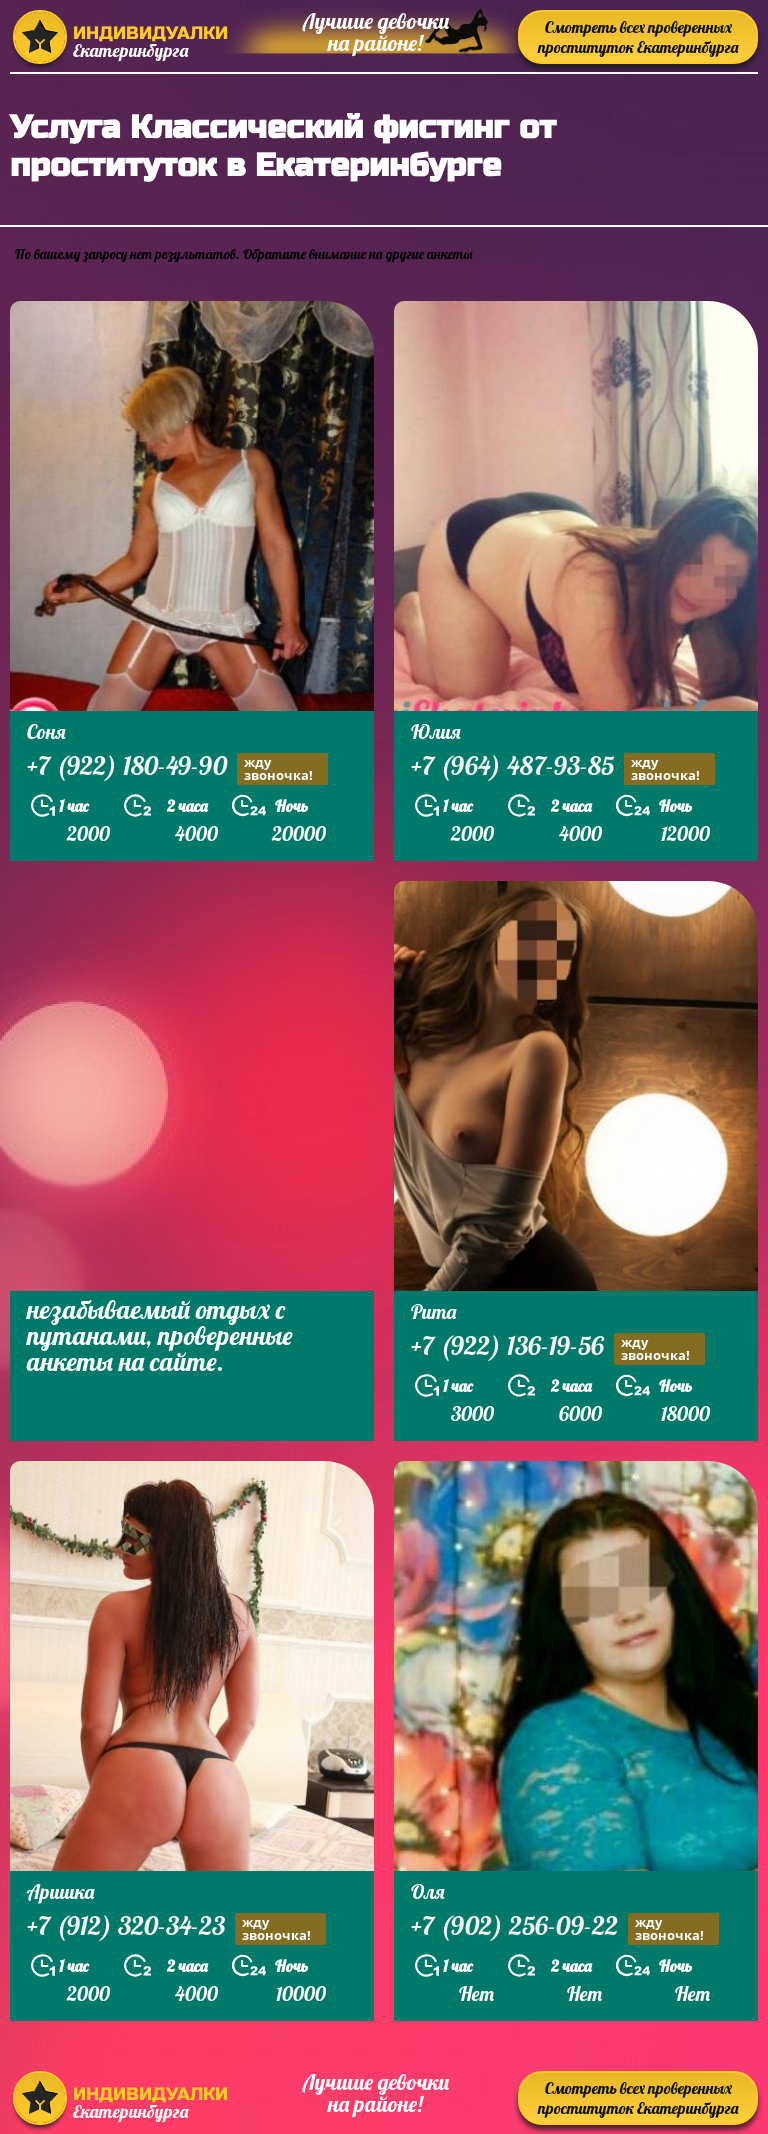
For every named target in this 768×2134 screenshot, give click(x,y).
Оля (428, 1891)
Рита (433, 1311)
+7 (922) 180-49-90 (177, 768)
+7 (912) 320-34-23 (176, 1928)
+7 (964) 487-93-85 (563, 768)
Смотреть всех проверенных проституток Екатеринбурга (638, 37)
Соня (46, 731)
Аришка (60, 1891)
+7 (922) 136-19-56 (558, 1348)
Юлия (436, 731)
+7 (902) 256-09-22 (565, 1928)
